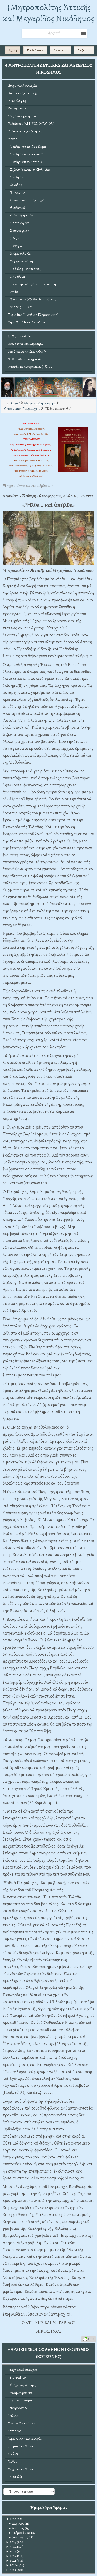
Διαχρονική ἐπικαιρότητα (25, 344)
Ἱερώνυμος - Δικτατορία (25, 2438)
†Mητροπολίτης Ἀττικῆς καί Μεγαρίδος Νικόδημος (48, 12)
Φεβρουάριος (19, 2533)
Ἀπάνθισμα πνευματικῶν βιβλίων (30, 367)
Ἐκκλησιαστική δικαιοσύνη (27, 154)
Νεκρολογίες (17, 101)
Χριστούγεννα (18, 230)
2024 (11, 2547)
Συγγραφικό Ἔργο (20, 2469)
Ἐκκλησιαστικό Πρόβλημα (27, 146)
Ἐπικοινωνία (60, 50)
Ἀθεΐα (13, 292)
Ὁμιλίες (13, 2454)
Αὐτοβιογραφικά (20, 2393)
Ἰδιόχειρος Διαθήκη (22, 2385)
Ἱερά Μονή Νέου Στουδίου (26, 322)
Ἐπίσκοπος (17, 192)
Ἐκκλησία (15, 177)
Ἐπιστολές (15, 2477)
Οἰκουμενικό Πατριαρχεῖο (27, 200)
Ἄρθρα (12, 139)
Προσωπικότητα (20, 2400)
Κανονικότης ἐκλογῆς (22, 93)
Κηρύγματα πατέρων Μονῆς (27, 351)
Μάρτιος (16, 2528)
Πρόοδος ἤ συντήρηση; (24, 269)
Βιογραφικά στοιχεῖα (22, 85)
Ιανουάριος (18, 2537)
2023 (11, 2551)
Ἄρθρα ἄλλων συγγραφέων (26, 359)
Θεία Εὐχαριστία (20, 215)
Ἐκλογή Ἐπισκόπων (21, 2423)
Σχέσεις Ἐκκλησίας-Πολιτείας (29, 169)
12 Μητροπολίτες (19, 336)
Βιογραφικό (17, 2377)
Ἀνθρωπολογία (19, 253)
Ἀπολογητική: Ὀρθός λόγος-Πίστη (32, 299)
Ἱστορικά (14, 2431)
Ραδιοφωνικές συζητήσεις (25, 131)
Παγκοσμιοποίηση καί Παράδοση (32, 284)
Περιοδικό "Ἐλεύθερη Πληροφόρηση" (33, 315)
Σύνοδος (15, 185)
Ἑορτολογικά (18, 223)
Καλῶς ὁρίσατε (35, 50)
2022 (11, 2556)
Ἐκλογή (13, 2415)
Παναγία (15, 246)
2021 (11, 2560)
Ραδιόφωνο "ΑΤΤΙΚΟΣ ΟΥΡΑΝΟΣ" (31, 124)
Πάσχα (13, 238)
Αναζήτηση (84, 50)
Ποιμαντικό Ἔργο (20, 2446)
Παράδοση (16, 276)
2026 (11, 2519)
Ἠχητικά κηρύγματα (22, 116)
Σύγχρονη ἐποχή (20, 261)
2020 (11, 2565)
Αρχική (12, 50)
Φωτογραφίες (17, 108)
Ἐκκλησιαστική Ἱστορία (25, 162)
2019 (11, 2570)
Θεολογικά (16, 208)
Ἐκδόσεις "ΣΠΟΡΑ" (20, 307)
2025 (11, 2542)
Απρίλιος (16, 2523)
